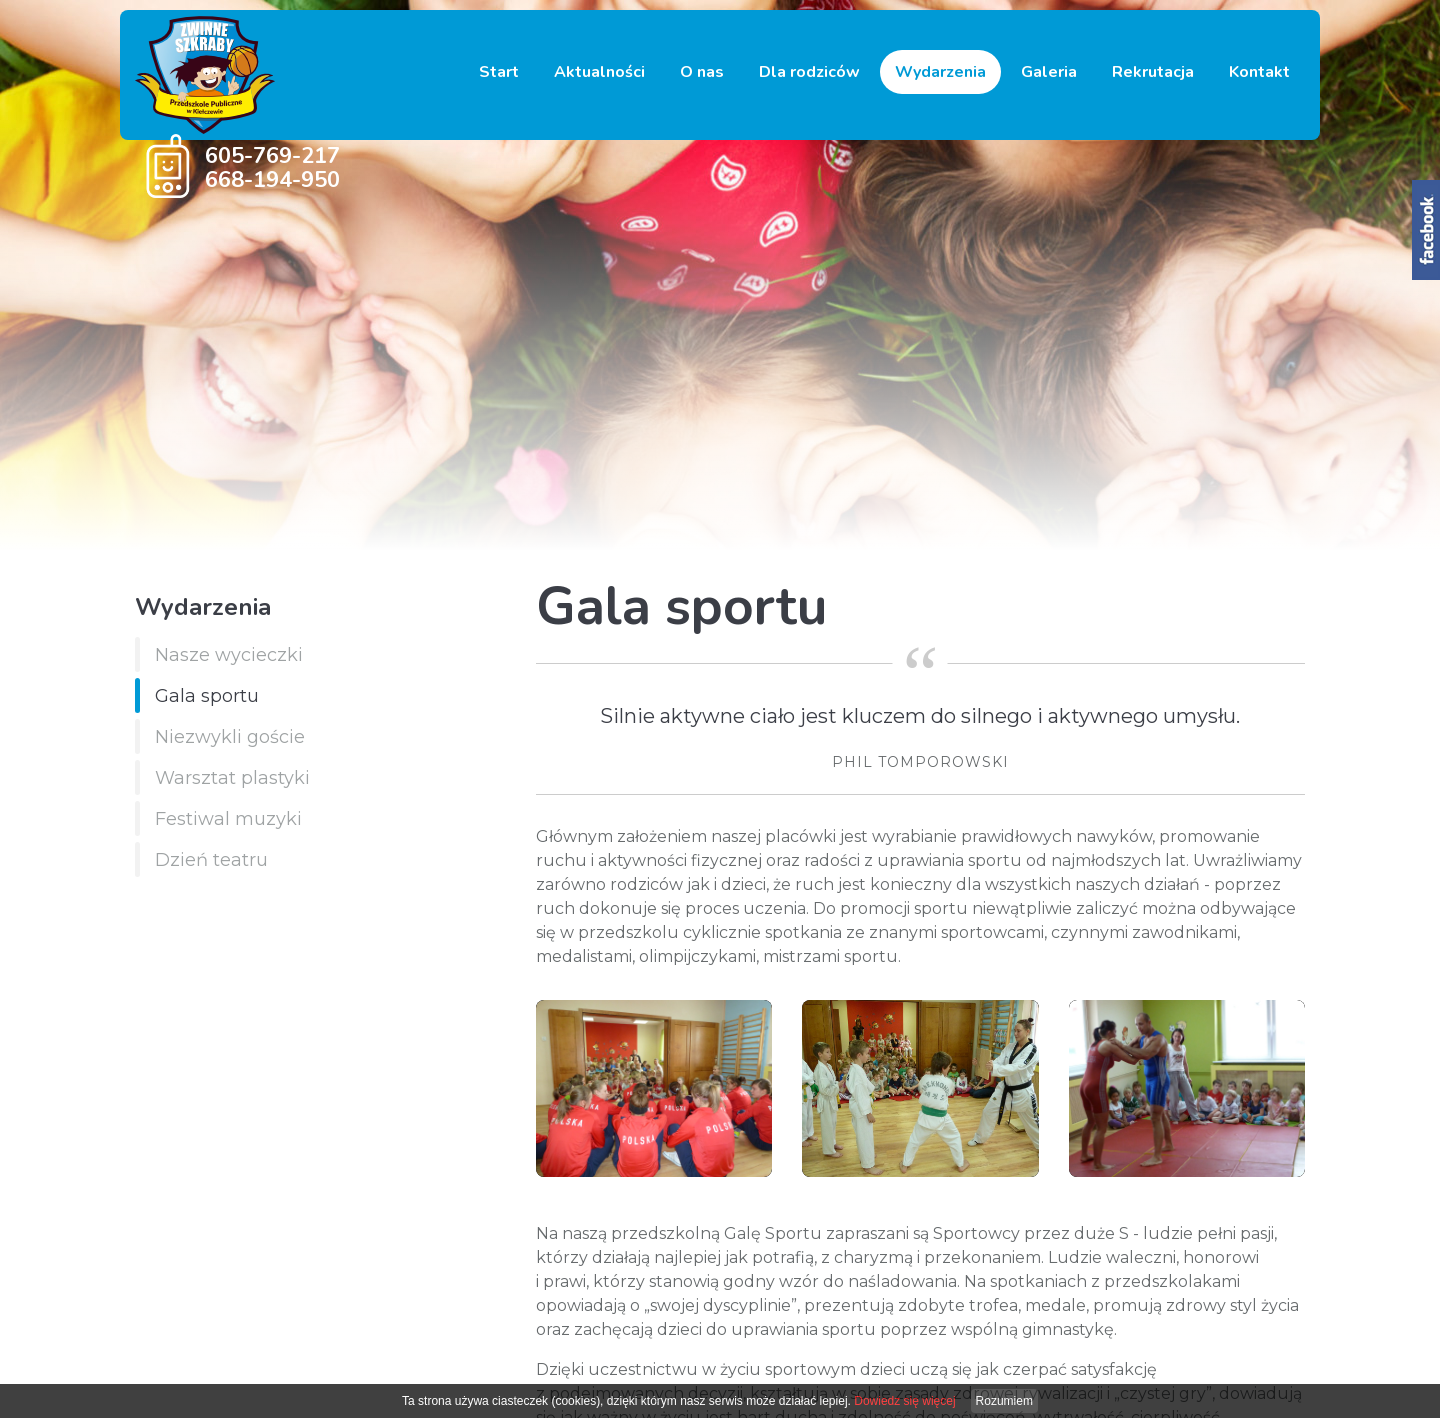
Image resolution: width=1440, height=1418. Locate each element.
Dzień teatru (211, 860)
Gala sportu (207, 696)
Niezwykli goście (230, 737)
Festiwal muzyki (228, 819)
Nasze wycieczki (229, 655)
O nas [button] (702, 72)
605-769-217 (272, 156)
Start (499, 72)
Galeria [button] (1049, 72)
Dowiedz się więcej (904, 1401)
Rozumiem (1004, 1401)
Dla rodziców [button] (809, 72)
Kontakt (1259, 72)
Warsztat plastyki (232, 778)
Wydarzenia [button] (940, 72)
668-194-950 (272, 180)
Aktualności (599, 72)
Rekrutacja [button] (1153, 72)
